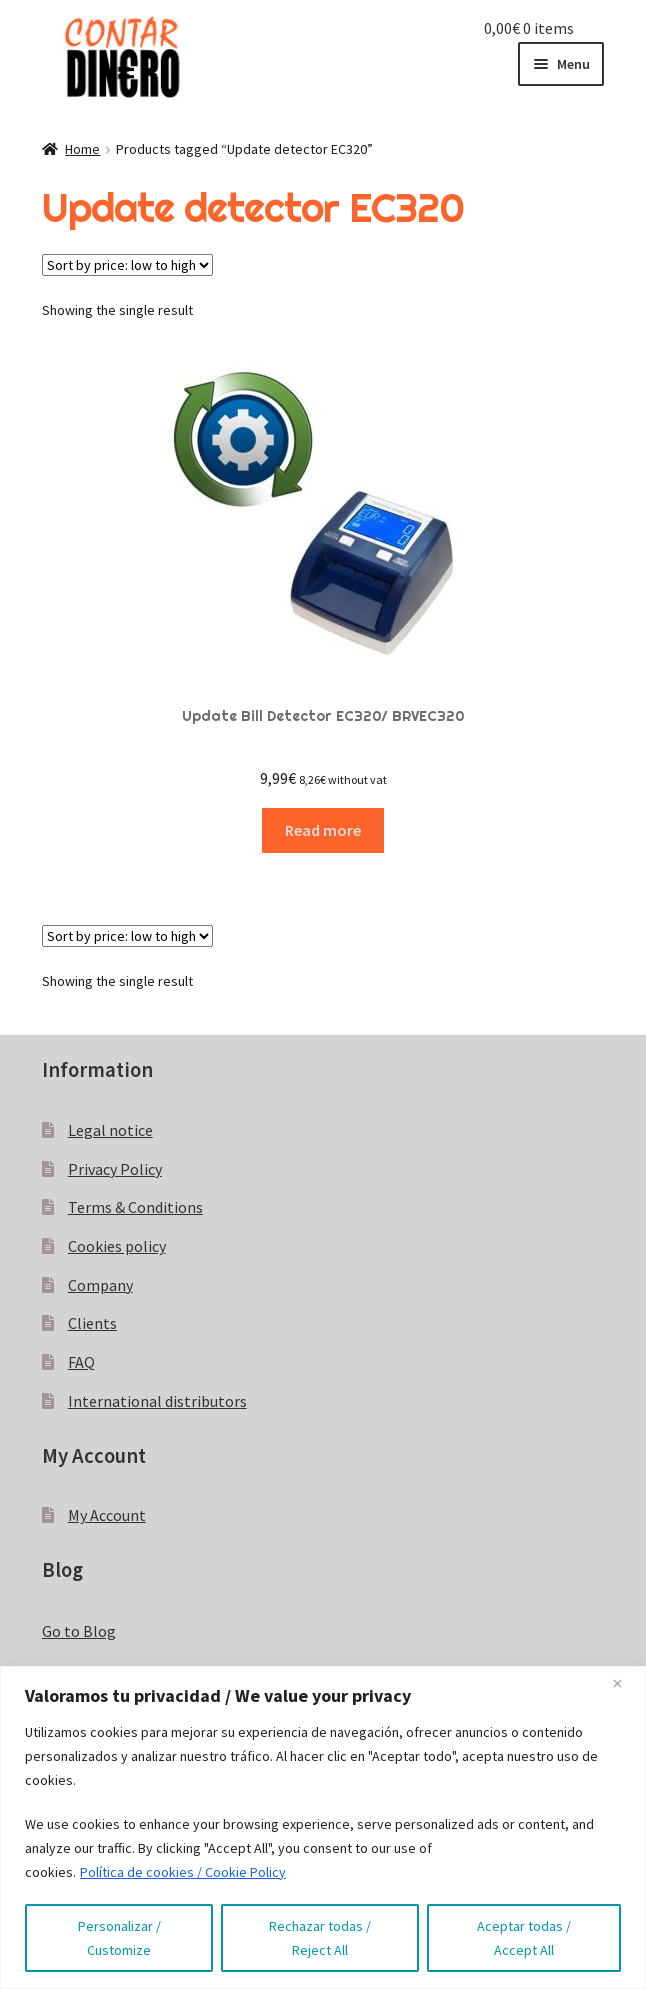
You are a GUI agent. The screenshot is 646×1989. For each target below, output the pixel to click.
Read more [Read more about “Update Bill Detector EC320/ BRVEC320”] (323, 830)
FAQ (81, 1362)
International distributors (157, 1401)
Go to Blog (79, 1631)
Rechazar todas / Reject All (320, 1938)
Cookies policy (117, 1246)
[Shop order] (127, 265)
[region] (323, 1827)
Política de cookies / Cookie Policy (183, 1872)
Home (82, 149)
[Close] (625, 1683)
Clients (92, 1323)
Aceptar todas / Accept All (524, 1938)
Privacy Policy (115, 1169)
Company (100, 1285)
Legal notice (110, 1130)
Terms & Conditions (135, 1207)
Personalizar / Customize (119, 1938)
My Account (107, 1515)
